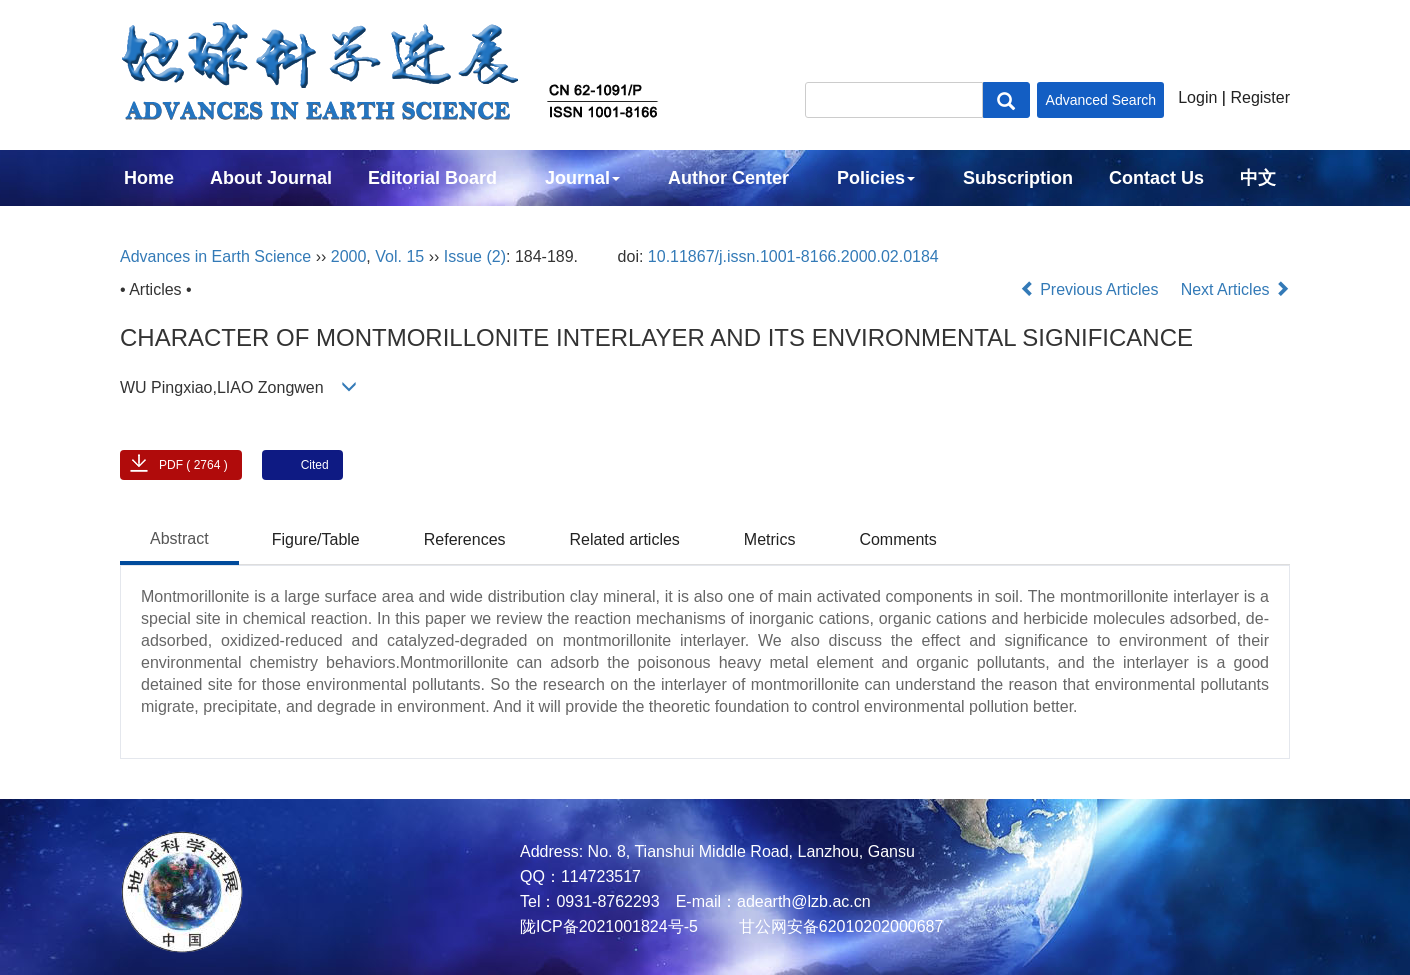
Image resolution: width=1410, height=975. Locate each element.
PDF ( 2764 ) (193, 465)
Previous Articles (1091, 289)
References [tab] (465, 539)
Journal (582, 178)
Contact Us (1156, 178)
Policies (876, 178)
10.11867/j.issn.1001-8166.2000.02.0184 (793, 256)
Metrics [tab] (770, 539)
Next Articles (1235, 289)
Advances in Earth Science (215, 256)
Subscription (1018, 178)
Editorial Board (432, 178)
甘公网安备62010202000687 (838, 926)
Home (149, 178)
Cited (315, 465)
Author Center (728, 178)
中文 (1258, 178)
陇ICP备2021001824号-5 (609, 926)
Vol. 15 (399, 256)
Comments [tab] (897, 539)
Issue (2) (475, 256)
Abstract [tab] (179, 538)
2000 (349, 256)
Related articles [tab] (625, 539)
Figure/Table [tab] (316, 539)
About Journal (271, 178)
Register (1260, 97)
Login (1197, 97)
